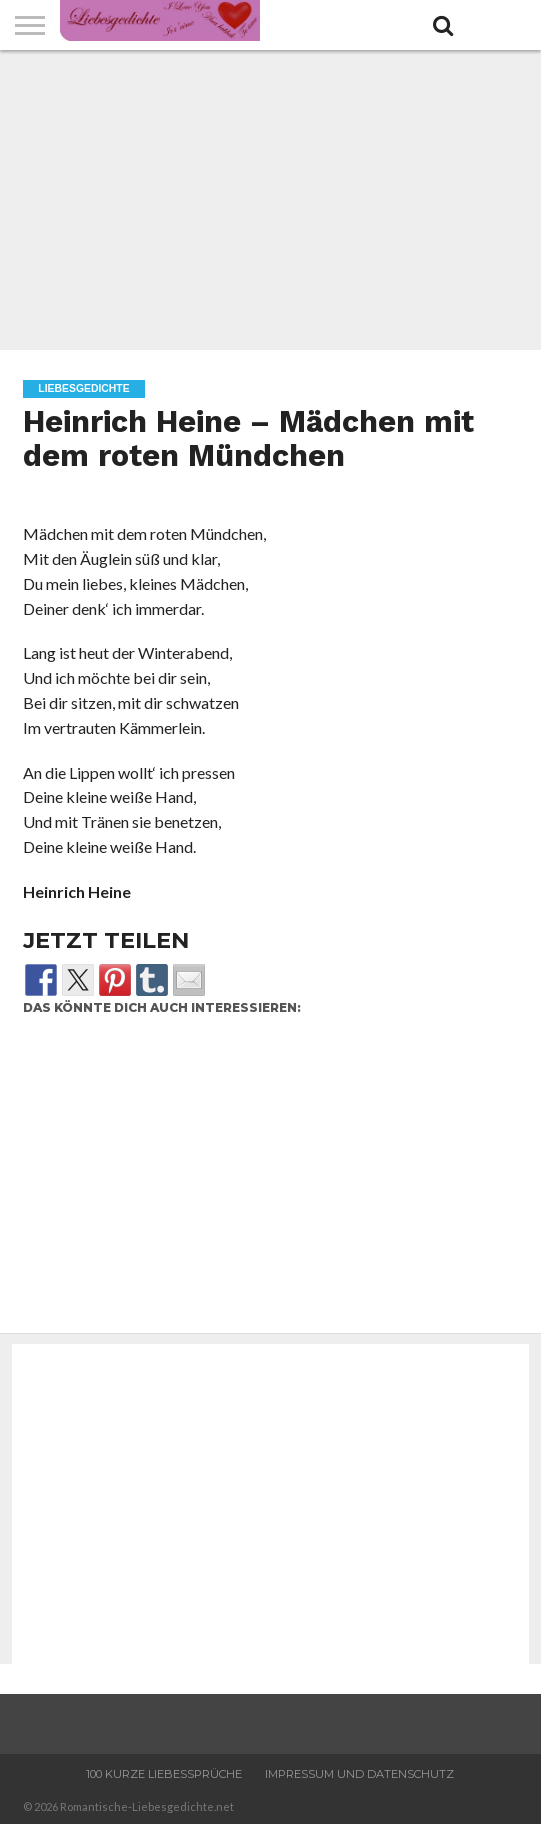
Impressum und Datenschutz (359, 1774)
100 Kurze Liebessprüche (164, 1774)
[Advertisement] (270, 200)
